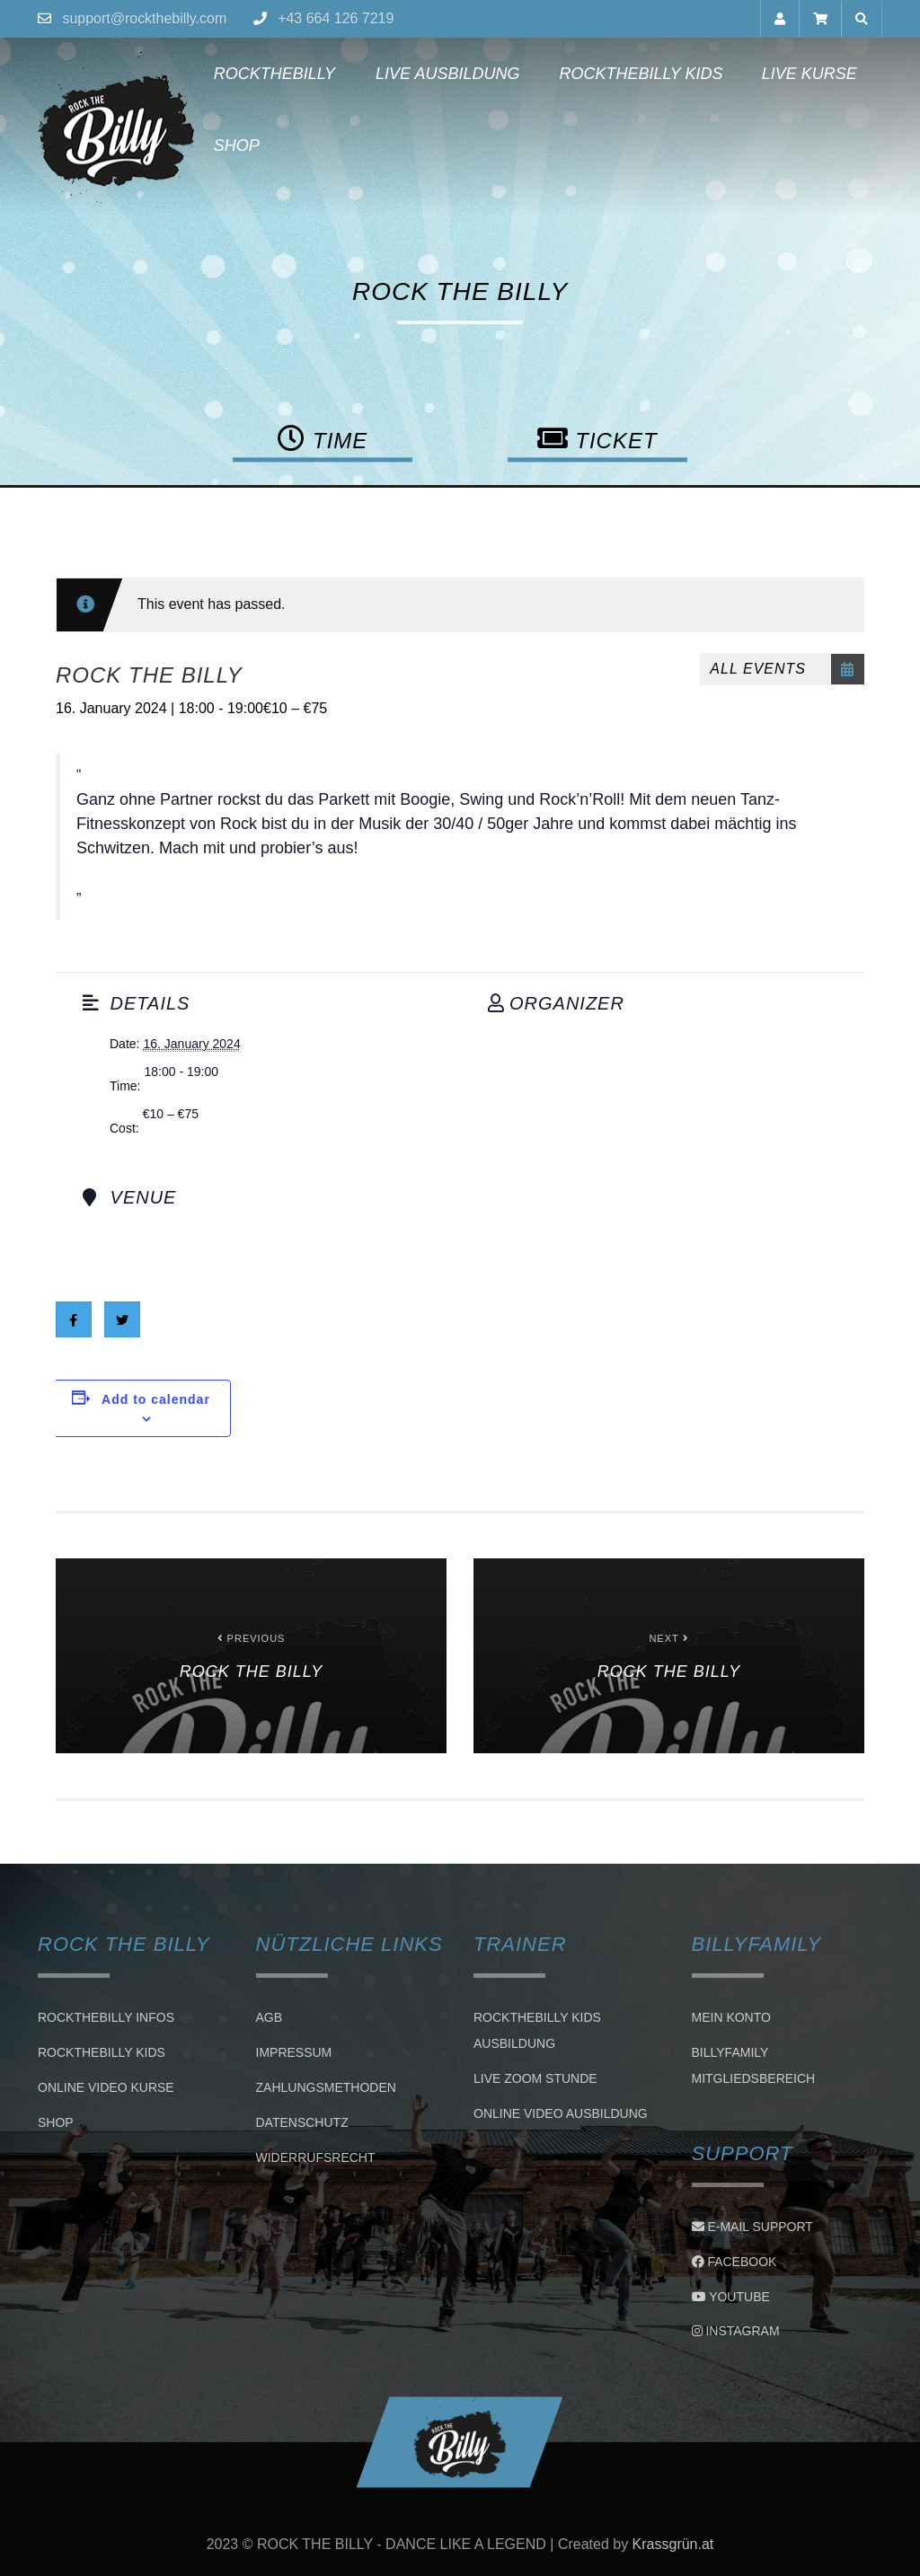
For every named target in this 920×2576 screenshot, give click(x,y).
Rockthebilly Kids (640, 74)
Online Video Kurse (106, 2087)
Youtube (731, 2296)
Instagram (736, 2331)
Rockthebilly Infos (106, 2017)
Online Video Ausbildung (560, 2113)
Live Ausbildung (446, 74)
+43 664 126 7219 (336, 18)
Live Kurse (809, 74)
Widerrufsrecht (316, 2157)
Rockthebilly (274, 74)
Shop (237, 145)
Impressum (294, 2052)
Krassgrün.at (673, 2544)
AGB (269, 2017)
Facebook (734, 2261)
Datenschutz (302, 2122)
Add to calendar (156, 1399)
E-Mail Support (752, 2226)
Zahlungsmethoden (326, 2087)
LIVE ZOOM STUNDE (535, 2078)
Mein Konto (731, 2017)
